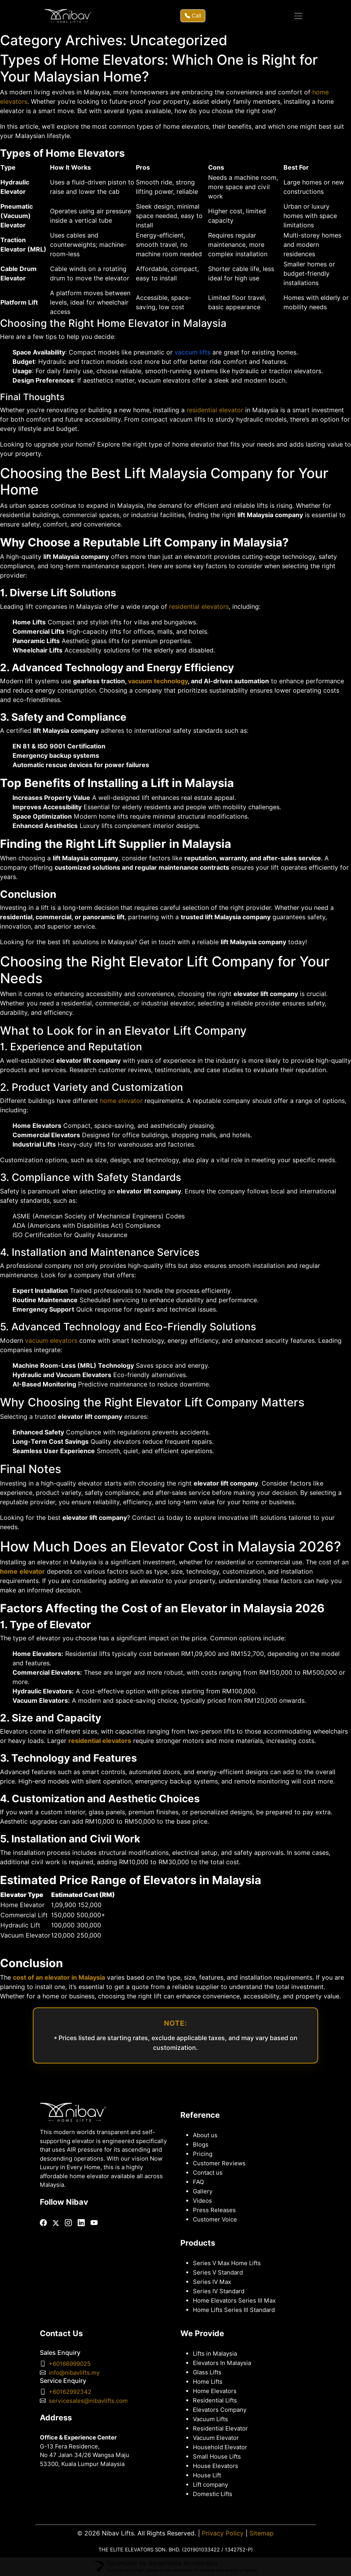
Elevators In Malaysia (222, 2363)
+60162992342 (70, 2391)
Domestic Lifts (212, 2494)
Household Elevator (220, 2447)
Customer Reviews (219, 2163)
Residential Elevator (220, 2428)
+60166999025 (70, 2363)
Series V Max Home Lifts (227, 2263)
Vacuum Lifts (210, 2419)
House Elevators (215, 2466)
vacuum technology (158, 681)
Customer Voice (215, 2219)
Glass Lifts (207, 2372)
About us (205, 2135)
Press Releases (214, 2210)
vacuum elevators (51, 1340)
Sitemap (261, 2533)
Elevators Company (219, 2409)
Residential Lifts (215, 2400)
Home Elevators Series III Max (234, 2300)
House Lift (207, 2475)
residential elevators (199, 606)
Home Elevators (215, 2391)
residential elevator (215, 410)
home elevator (121, 1101)
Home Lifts (208, 2381)
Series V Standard (218, 2272)
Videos (202, 2200)
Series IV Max (212, 2281)
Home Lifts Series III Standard (234, 2310)
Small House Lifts (217, 2456)
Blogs (200, 2144)
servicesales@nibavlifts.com (88, 2400)
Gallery (202, 2191)
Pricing (202, 2154)
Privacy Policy (223, 2533)
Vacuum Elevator (216, 2437)
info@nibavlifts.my (74, 2372)
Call (193, 15)
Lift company (210, 2484)
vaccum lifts (192, 352)
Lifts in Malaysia (215, 2353)
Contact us (208, 2172)
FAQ (198, 2182)
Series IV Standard (218, 2291)
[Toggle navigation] (298, 16)
